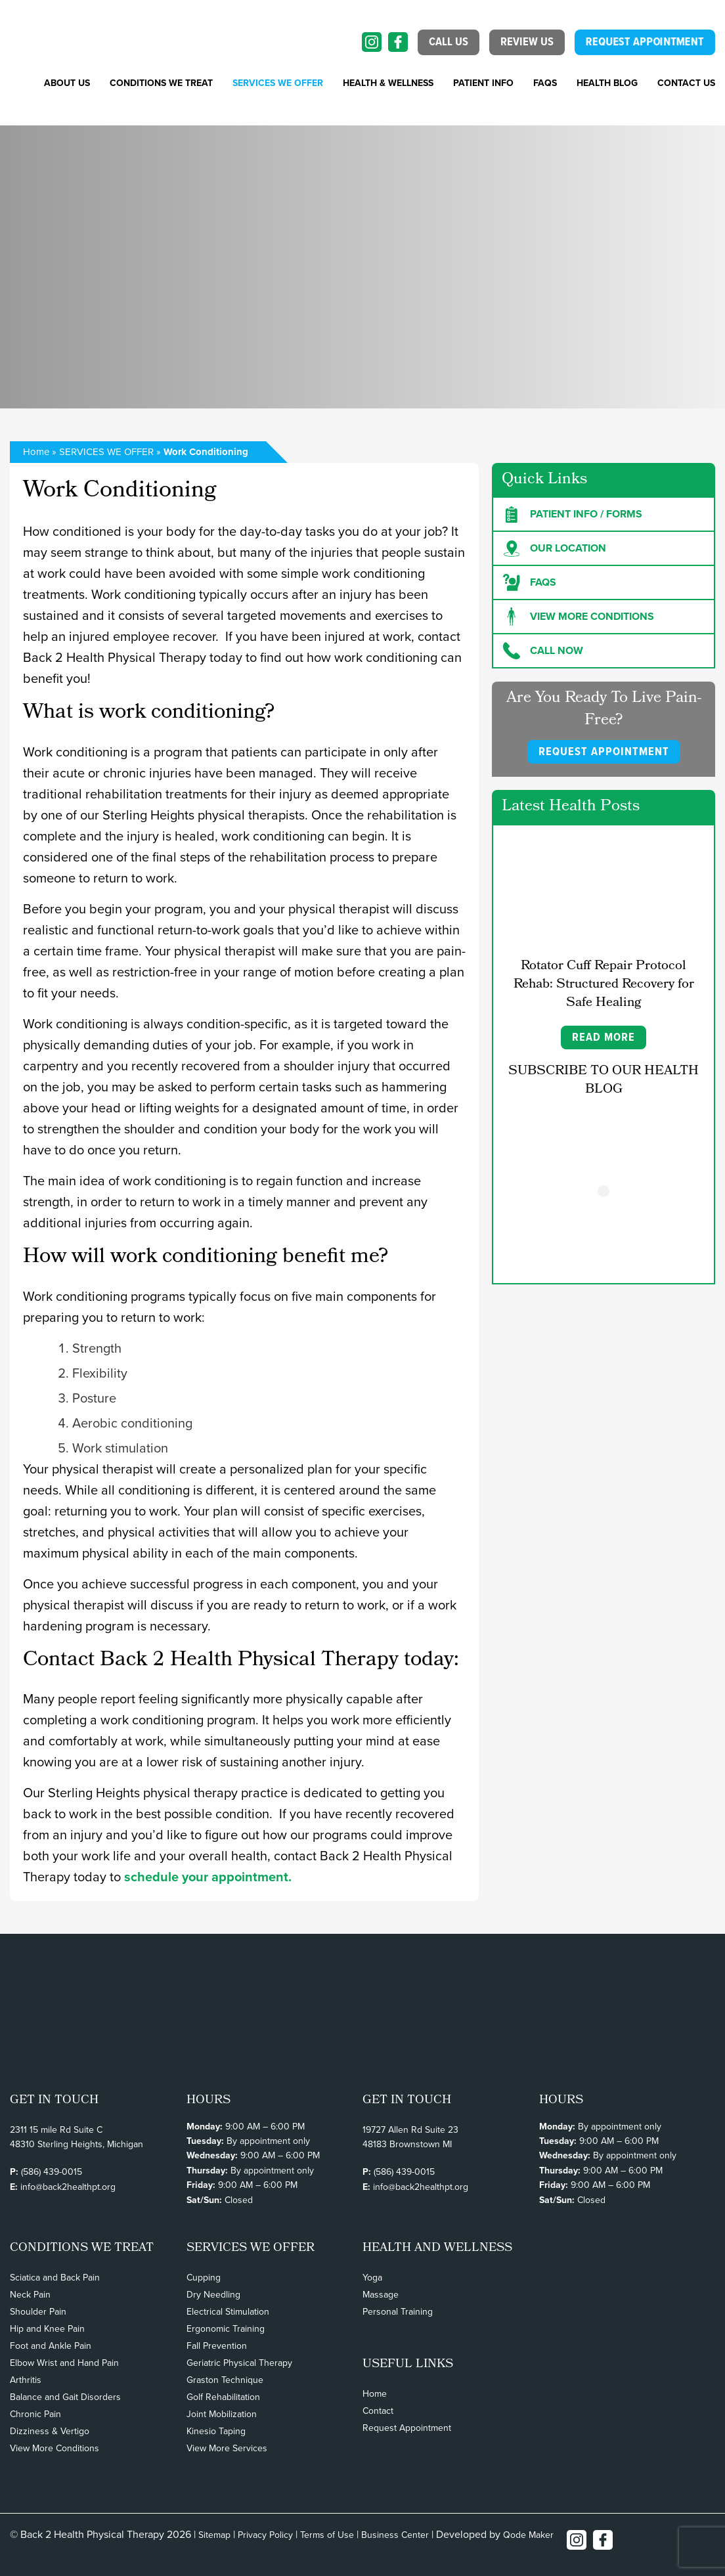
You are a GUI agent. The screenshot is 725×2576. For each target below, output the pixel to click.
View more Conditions (578, 616)
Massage (380, 2294)
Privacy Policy (265, 2535)
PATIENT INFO (483, 83)
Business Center (395, 2535)
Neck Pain (30, 2294)
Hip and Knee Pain (47, 2328)
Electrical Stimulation (228, 2311)
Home (36, 452)
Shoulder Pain (38, 2311)
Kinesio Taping (216, 2431)
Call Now (543, 650)
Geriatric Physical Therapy (239, 2363)
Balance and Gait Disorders (65, 2397)
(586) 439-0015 (51, 2171)
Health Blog (607, 83)
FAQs (545, 83)
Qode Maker (528, 2535)
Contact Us (686, 83)
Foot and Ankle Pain (50, 2345)
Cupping (204, 2277)
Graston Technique (225, 2380)
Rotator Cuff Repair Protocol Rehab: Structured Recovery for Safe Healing (604, 985)
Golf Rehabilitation (223, 2397)
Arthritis (25, 2380)
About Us (67, 83)
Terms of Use (327, 2535)
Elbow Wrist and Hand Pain (64, 2363)
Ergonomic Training (226, 2328)
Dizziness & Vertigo (49, 2431)
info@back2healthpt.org (68, 2187)
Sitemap (214, 2535)
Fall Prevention (217, 2345)
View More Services (227, 2448)
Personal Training (397, 2311)
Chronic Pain (35, 2414)
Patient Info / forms (572, 514)
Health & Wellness (388, 83)
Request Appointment (406, 2428)
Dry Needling (213, 2294)
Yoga (372, 2277)
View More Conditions (54, 2448)
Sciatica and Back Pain (55, 2277)
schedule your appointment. (206, 1877)
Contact (377, 2410)
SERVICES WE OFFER (277, 83)
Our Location (554, 548)
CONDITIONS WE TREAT (161, 83)
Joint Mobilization (222, 2414)
